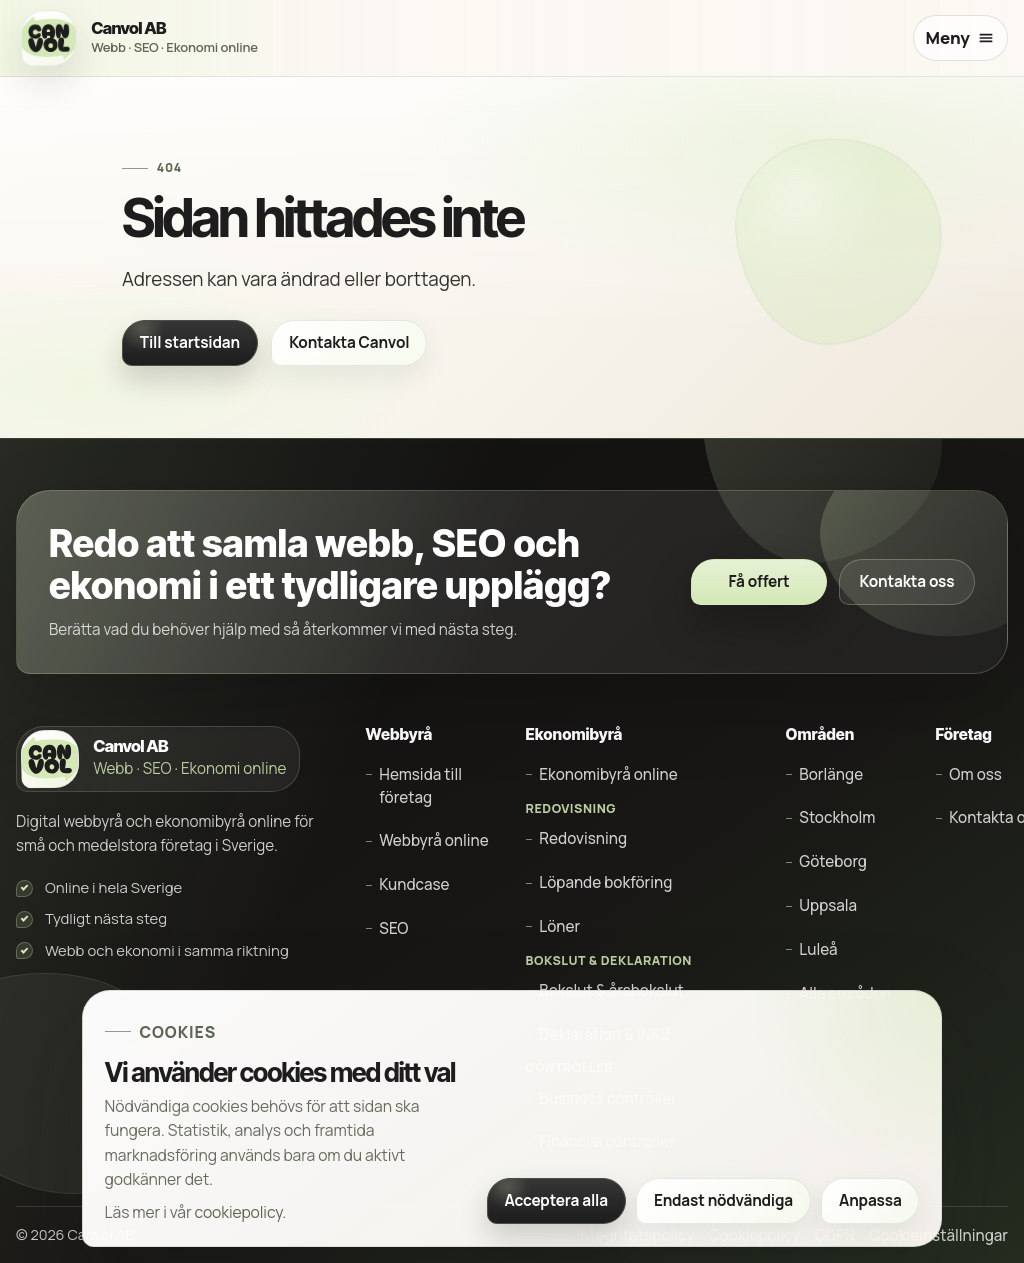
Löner (559, 926)
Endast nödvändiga (723, 1200)
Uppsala (828, 905)
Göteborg (833, 861)
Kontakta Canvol (349, 342)
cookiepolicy (239, 1212)
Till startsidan (190, 342)
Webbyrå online (433, 840)
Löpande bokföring (605, 882)
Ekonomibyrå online (608, 774)
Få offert (758, 581)
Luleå (818, 949)
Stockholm (837, 817)
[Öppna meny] (960, 38)
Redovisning (583, 838)
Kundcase (414, 884)
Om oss (975, 774)
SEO (393, 928)
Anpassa (870, 1200)
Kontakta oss (907, 581)
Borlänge (831, 774)
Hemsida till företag (420, 786)
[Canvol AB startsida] (142, 38)
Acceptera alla (555, 1200)
